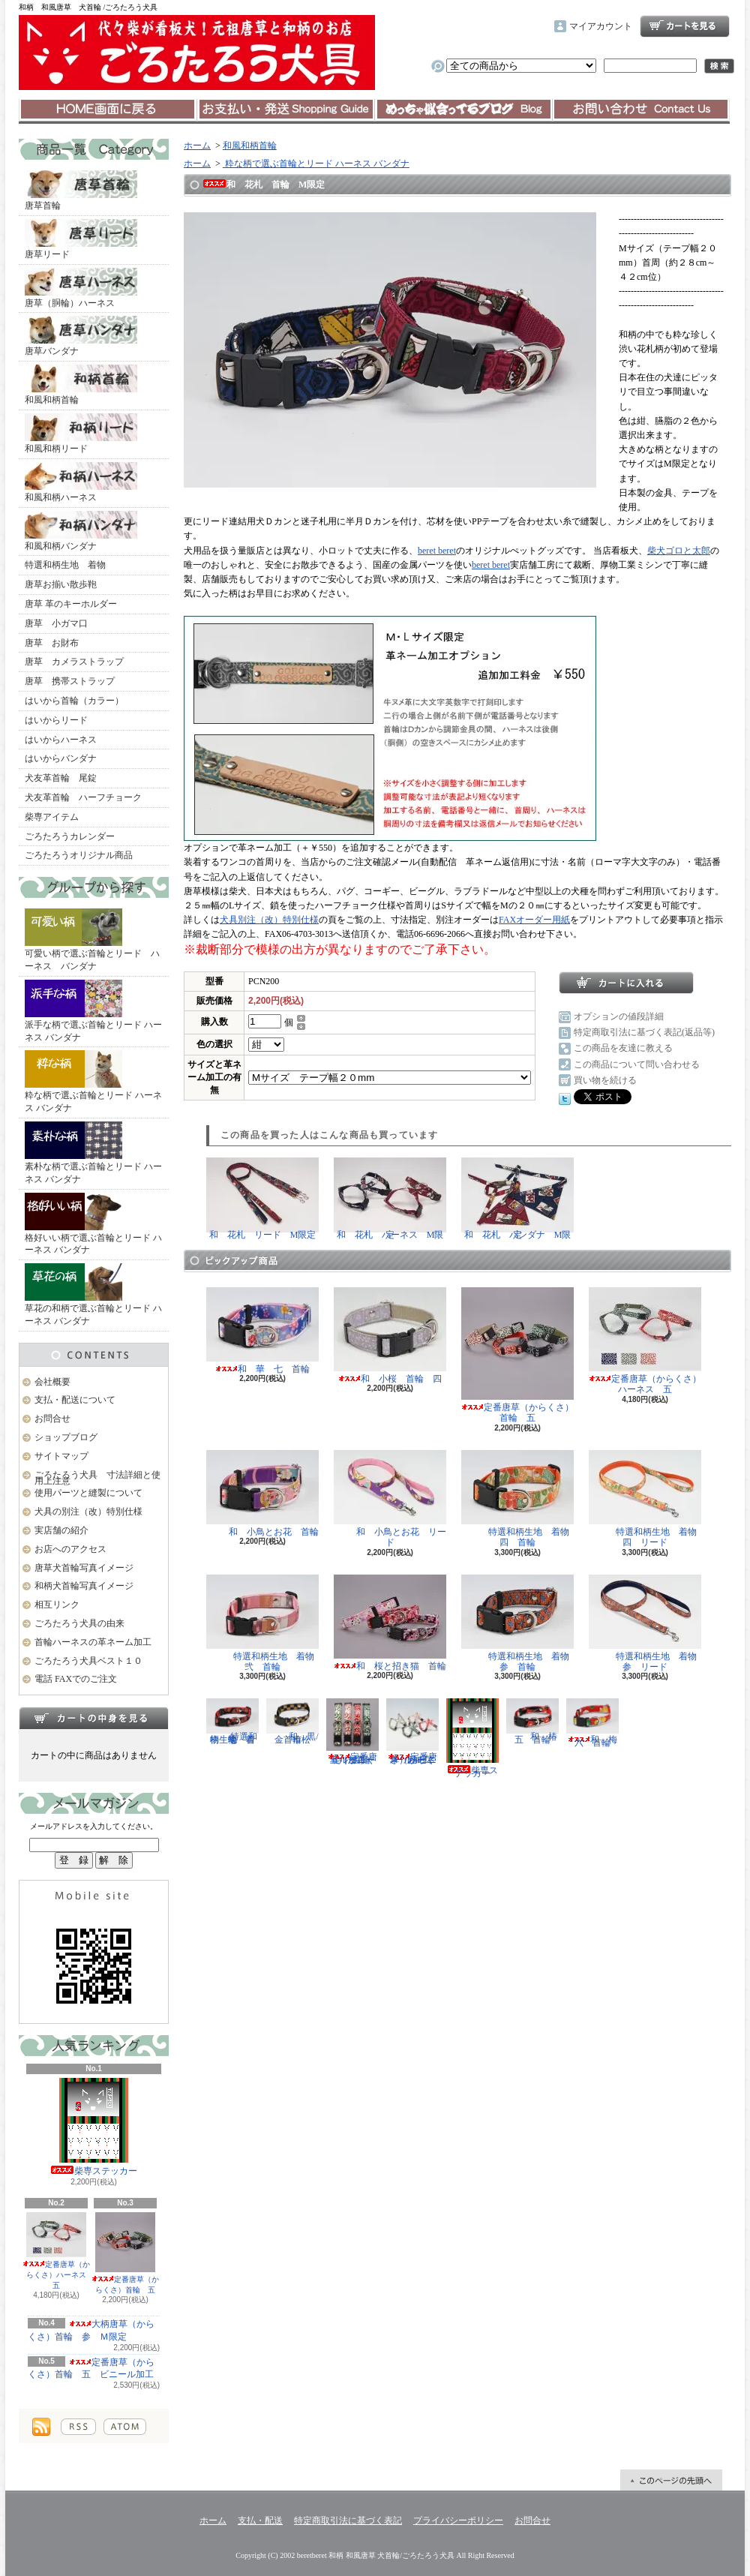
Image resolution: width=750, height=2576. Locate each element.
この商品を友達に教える (623, 1048)
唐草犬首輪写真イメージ (84, 1568)
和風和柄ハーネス (81, 482)
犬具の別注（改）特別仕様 (88, 1511)
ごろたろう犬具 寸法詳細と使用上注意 (97, 1478)
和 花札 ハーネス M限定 (390, 1198)
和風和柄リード (81, 433)
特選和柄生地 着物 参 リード (647, 1623)
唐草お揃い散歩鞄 (61, 584)
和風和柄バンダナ (81, 531)
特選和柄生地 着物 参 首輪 (519, 1623)
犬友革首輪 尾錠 (61, 778)
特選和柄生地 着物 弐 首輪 (264, 1623)
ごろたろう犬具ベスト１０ (88, 1661)
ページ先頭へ (671, 2479)
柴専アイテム (52, 817)
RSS (78, 2426)
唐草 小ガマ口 (56, 623)
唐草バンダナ (81, 336)
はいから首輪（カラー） (74, 700)
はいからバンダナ (61, 758)
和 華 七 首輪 (262, 1330)
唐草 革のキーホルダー (71, 604)
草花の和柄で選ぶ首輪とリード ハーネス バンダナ (93, 1294)
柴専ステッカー (93, 2127)
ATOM (125, 2426)
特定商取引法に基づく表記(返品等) (644, 1032)
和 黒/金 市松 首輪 (293, 1721)
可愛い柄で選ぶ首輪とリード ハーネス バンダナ (92, 939)
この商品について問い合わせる (637, 1064)
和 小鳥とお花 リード (390, 1499)
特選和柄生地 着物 (65, 565)
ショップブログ (463, 110)
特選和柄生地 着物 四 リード (647, 1499)
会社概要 (52, 1382)
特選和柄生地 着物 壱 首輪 (235, 1721)
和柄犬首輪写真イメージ (84, 1586)
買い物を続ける (605, 1080)
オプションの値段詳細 (619, 1016)
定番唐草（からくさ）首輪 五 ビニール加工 (91, 2368)
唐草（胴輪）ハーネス (81, 288)
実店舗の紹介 (61, 1530)
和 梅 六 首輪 (596, 1722)
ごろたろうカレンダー (70, 836)
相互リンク (57, 1604)
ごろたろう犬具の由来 (79, 1623)
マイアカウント (600, 26)
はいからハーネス (61, 739)
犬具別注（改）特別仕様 (269, 919)
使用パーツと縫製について (88, 1493)
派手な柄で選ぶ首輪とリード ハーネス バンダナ (93, 1011)
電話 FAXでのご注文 (75, 1679)
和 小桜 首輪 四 (390, 1335)
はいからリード (56, 720)
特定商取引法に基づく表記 (348, 2520)
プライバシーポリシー (458, 2520)
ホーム (107, 110)
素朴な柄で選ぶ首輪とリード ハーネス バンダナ (93, 1152)
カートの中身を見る (94, 1718)
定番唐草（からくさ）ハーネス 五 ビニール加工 (412, 1731)
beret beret (437, 550)
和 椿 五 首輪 (536, 1721)
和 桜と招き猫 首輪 (390, 1623)
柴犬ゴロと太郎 (678, 550)
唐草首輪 (81, 190)
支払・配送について (285, 110)
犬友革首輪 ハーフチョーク (83, 797)
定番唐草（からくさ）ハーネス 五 (58, 2250)
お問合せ (641, 110)
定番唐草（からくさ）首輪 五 (125, 2253)
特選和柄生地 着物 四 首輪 (519, 1499)
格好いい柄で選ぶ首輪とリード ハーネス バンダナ (93, 1224)
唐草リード (81, 239)
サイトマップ (61, 1456)
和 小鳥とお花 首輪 (262, 1493)
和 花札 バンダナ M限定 (517, 1198)
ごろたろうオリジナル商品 (79, 855)
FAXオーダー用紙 (534, 919)
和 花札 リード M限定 (262, 1198)
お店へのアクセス (70, 1549)
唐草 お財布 (52, 643)
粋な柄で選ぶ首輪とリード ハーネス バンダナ (93, 1081)
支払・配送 (260, 2520)
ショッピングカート (685, 26)
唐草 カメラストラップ (74, 661)
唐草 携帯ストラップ (70, 681)
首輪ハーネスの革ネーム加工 (93, 1642)
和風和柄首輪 (81, 385)
